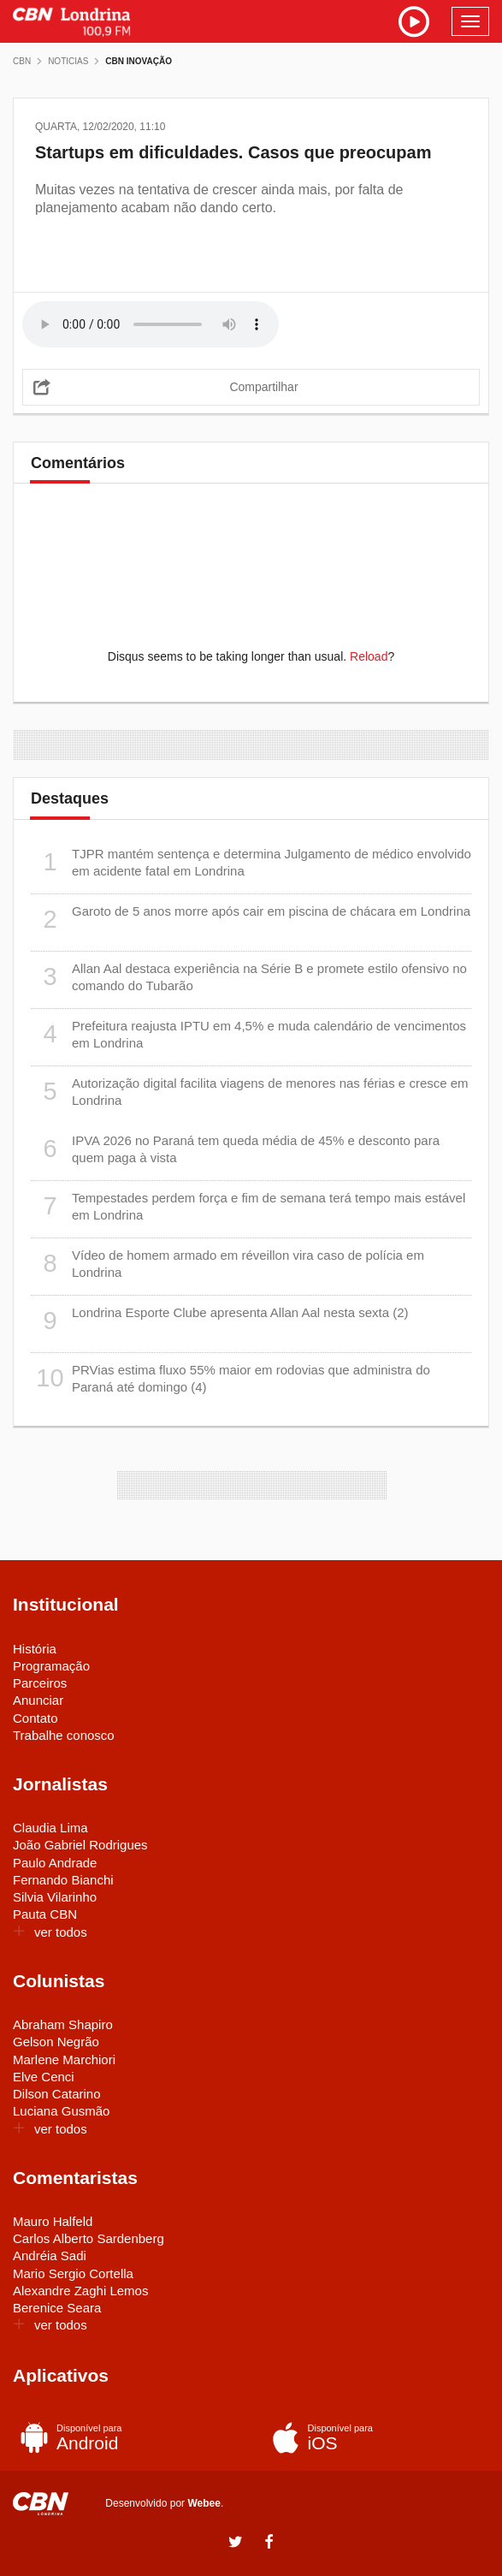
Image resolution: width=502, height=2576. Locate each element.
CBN (22, 61)
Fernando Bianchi (63, 1880)
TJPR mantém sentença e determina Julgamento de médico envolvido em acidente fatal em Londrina (251, 862)
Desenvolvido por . (164, 2502)
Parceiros (40, 1683)
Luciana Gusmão (61, 2111)
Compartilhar (263, 387)
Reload (368, 656)
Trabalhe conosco (64, 1735)
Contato (35, 1718)
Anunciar (38, 1700)
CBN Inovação (138, 61)
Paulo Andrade (55, 1862)
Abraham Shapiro (63, 2024)
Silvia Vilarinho (55, 1897)
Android (122, 2437)
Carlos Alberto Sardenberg (88, 2238)
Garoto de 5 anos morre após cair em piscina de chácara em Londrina (250, 919)
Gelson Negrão (56, 2041)
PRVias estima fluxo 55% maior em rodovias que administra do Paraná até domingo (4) (230, 1378)
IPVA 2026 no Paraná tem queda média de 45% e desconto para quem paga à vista (235, 1149)
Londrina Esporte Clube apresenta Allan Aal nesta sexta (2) (220, 1321)
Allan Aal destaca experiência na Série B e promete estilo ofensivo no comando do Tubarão (249, 977)
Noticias (68, 61)
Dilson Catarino (57, 2093)
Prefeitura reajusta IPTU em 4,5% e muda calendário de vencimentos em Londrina (248, 1034)
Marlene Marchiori (64, 2059)
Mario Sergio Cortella (73, 2273)
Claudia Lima (50, 1827)
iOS (373, 2437)
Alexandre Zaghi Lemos (80, 2290)
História (34, 1648)
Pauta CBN (45, 1914)
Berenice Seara (57, 2307)
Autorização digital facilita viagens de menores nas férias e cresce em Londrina (250, 1091)
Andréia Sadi (49, 2255)
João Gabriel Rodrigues (80, 1844)
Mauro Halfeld (52, 2221)
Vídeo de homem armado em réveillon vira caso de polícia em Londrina (227, 1263)
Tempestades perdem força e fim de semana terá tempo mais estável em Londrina (248, 1206)
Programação (51, 1666)
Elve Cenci (43, 2076)
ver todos (50, 1932)
